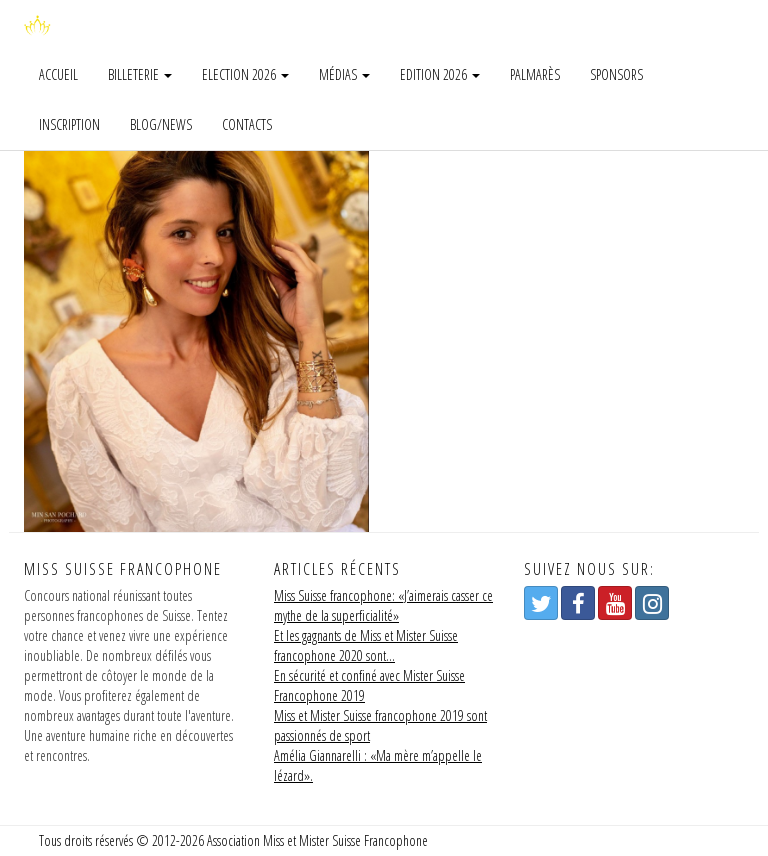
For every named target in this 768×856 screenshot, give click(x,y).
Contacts (247, 124)
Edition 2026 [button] (440, 74)
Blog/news (161, 124)
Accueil (58, 74)
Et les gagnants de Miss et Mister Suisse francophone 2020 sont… (366, 645)
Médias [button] (344, 74)
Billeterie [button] (140, 74)
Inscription (69, 124)
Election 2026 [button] (245, 74)
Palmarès (535, 74)
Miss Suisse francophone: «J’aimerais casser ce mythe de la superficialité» (383, 605)
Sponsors (616, 74)
